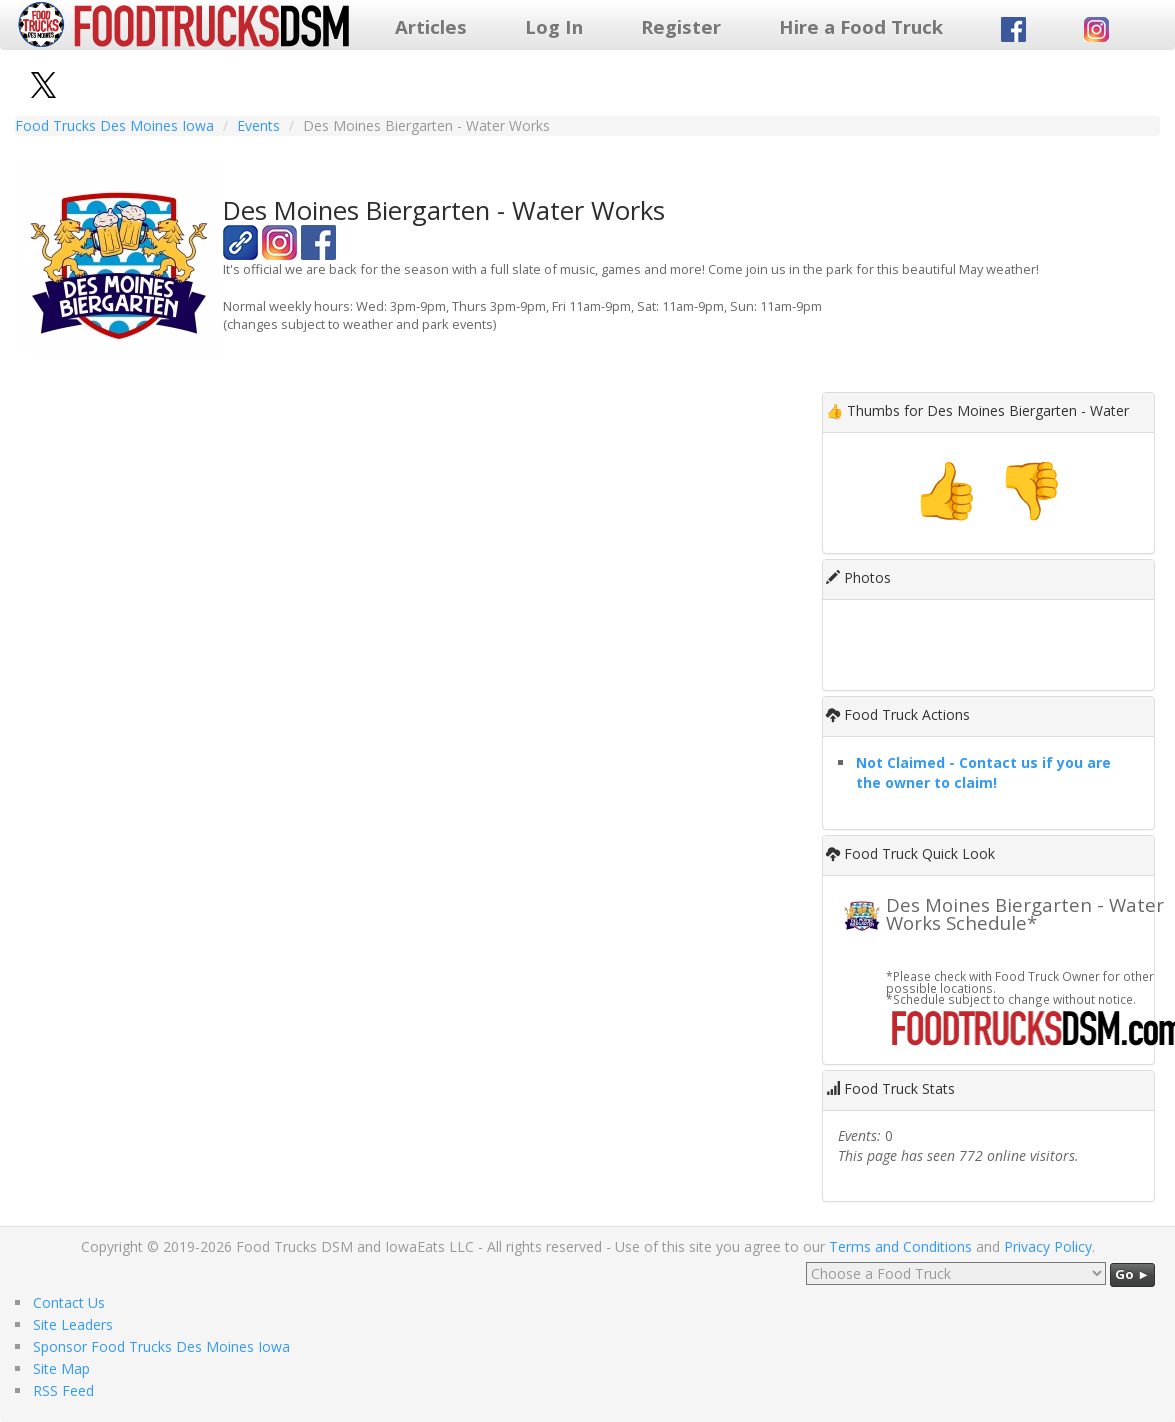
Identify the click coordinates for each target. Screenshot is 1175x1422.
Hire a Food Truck (861, 26)
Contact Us (69, 1302)
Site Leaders (73, 1324)
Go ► (1132, 1274)
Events (258, 125)
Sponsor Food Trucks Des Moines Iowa (161, 1346)
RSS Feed (63, 1390)
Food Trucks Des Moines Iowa (114, 125)
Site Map (61, 1368)
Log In (554, 26)
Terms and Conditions (900, 1246)
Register (681, 26)
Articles (431, 26)
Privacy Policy (1048, 1246)
